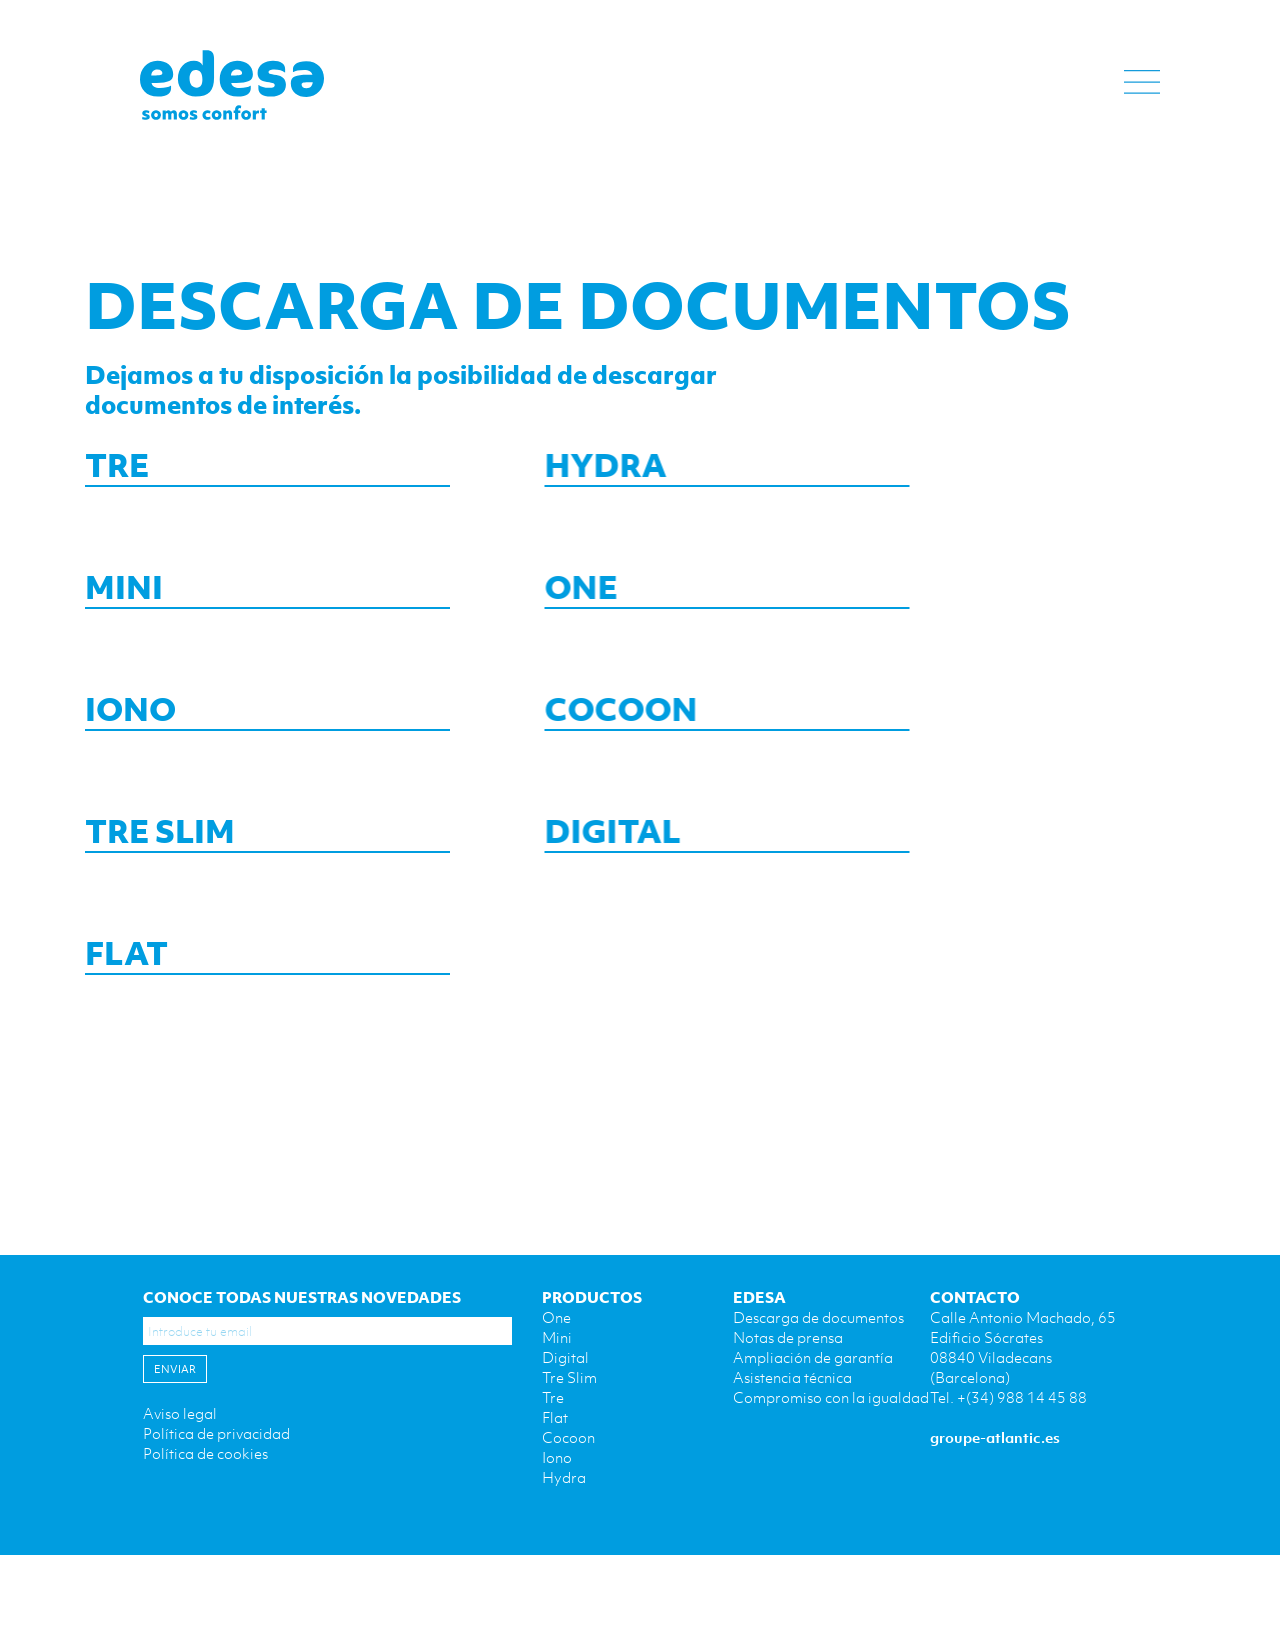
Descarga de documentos (818, 1317)
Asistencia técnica (792, 1377)
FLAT (126, 956)
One (556, 1317)
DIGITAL (580, 834)
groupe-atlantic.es (995, 1437)
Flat (555, 1417)
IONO (130, 712)
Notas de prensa (788, 1337)
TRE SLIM (160, 834)
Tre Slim (569, 1377)
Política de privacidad (216, 1433)
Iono (557, 1457)
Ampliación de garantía (813, 1357)
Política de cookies (205, 1453)
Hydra (564, 1477)
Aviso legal (180, 1413)
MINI (124, 590)
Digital (565, 1357)
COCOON (588, 712)
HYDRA (573, 468)
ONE (548, 590)
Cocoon (568, 1437)
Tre (553, 1397)
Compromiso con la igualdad (831, 1397)
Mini (557, 1337)
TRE (117, 468)
